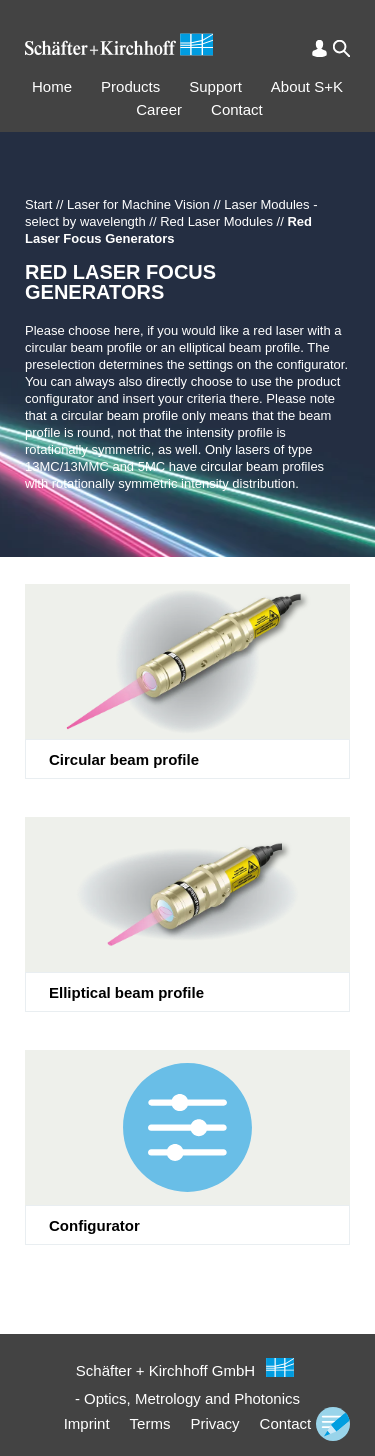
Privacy (214, 1423)
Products (130, 86)
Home (52, 86)
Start (38, 204)
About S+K (307, 86)
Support (215, 86)
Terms (150, 1423)
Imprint (87, 1423)
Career (159, 109)
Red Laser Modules (216, 221)
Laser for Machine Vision (138, 204)
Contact (237, 109)
